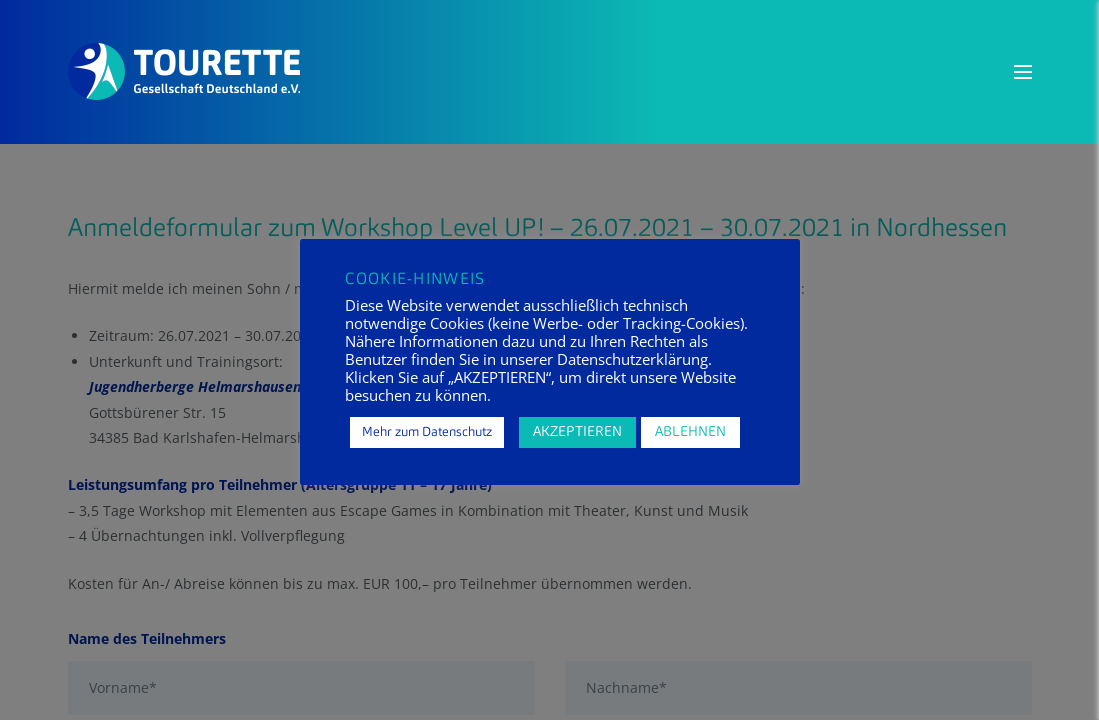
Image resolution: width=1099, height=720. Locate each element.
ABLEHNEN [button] (690, 432)
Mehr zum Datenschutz (427, 432)
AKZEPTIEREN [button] (577, 432)
